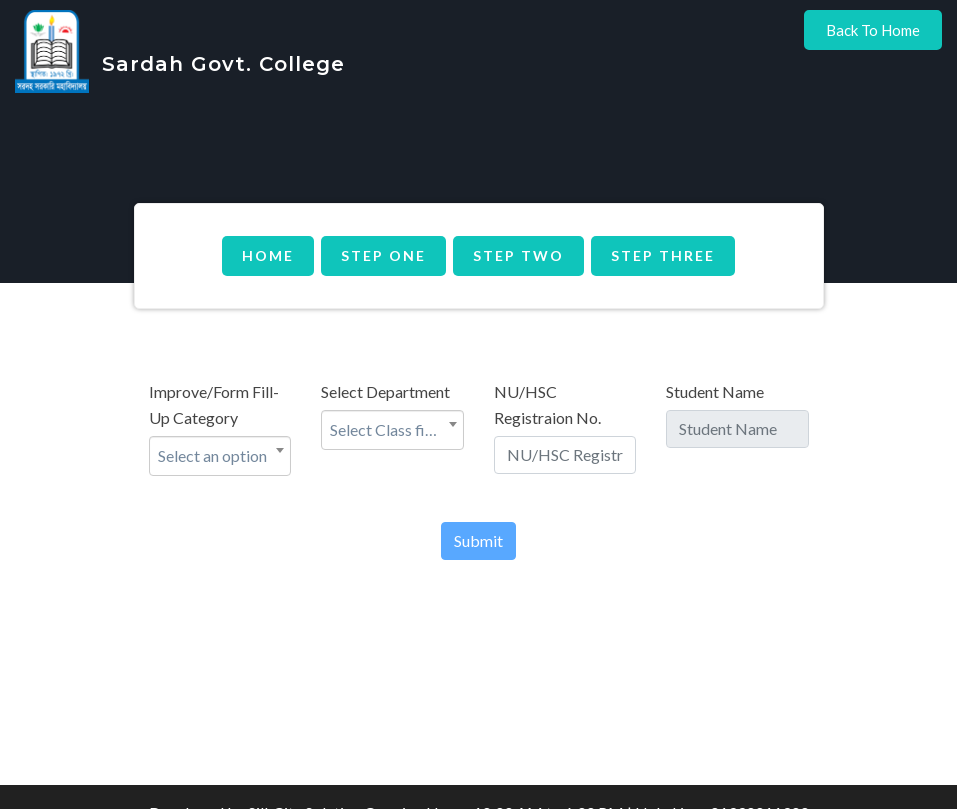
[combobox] (220, 456)
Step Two (518, 255)
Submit (478, 540)
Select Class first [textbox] (387, 429)
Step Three (663, 255)
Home (268, 255)
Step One (383, 255)
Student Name (715, 391)
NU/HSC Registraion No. (547, 404)
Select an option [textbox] (212, 455)
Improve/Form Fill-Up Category (214, 404)
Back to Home (873, 30)
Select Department (385, 391)
